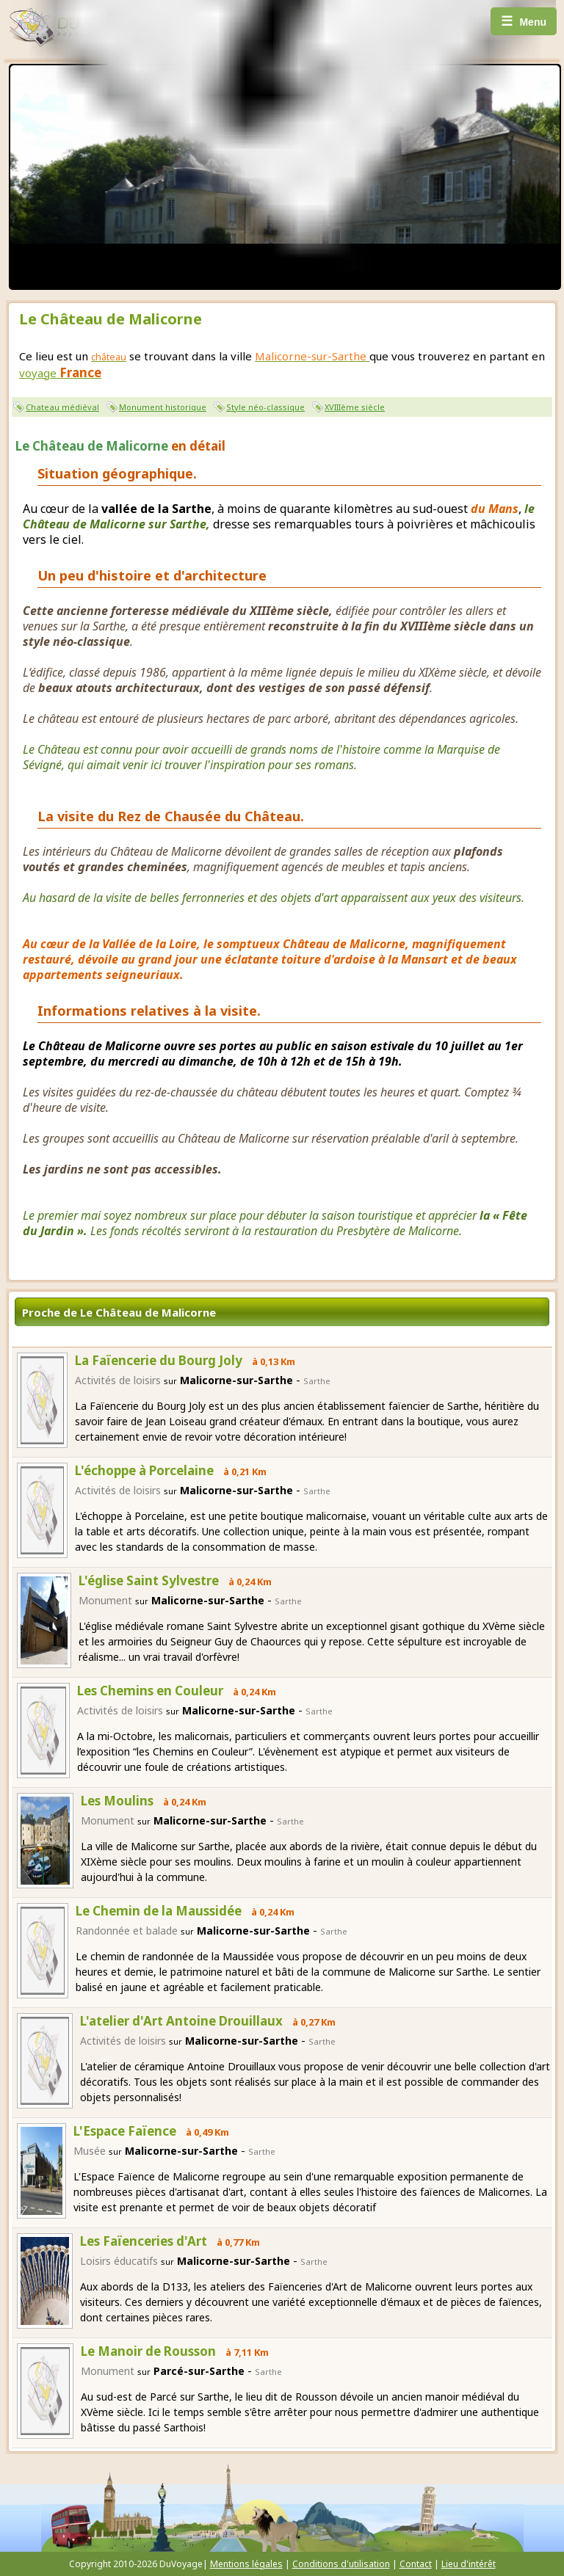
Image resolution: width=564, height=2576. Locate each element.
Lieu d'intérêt (468, 2564)
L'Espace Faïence (124, 2130)
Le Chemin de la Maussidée (159, 1910)
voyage (60, 372)
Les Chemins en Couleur (150, 1690)
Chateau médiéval (62, 406)
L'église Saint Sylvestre (149, 1580)
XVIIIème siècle (355, 406)
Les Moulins (117, 1800)
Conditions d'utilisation (341, 2564)
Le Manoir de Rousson (148, 2351)
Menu (523, 21)
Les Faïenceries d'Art (143, 2241)
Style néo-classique (265, 406)
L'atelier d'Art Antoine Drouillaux (181, 2020)
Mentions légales (246, 2564)
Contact (416, 2564)
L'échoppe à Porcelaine (144, 1470)
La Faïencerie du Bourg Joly (158, 1360)
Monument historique (162, 406)
